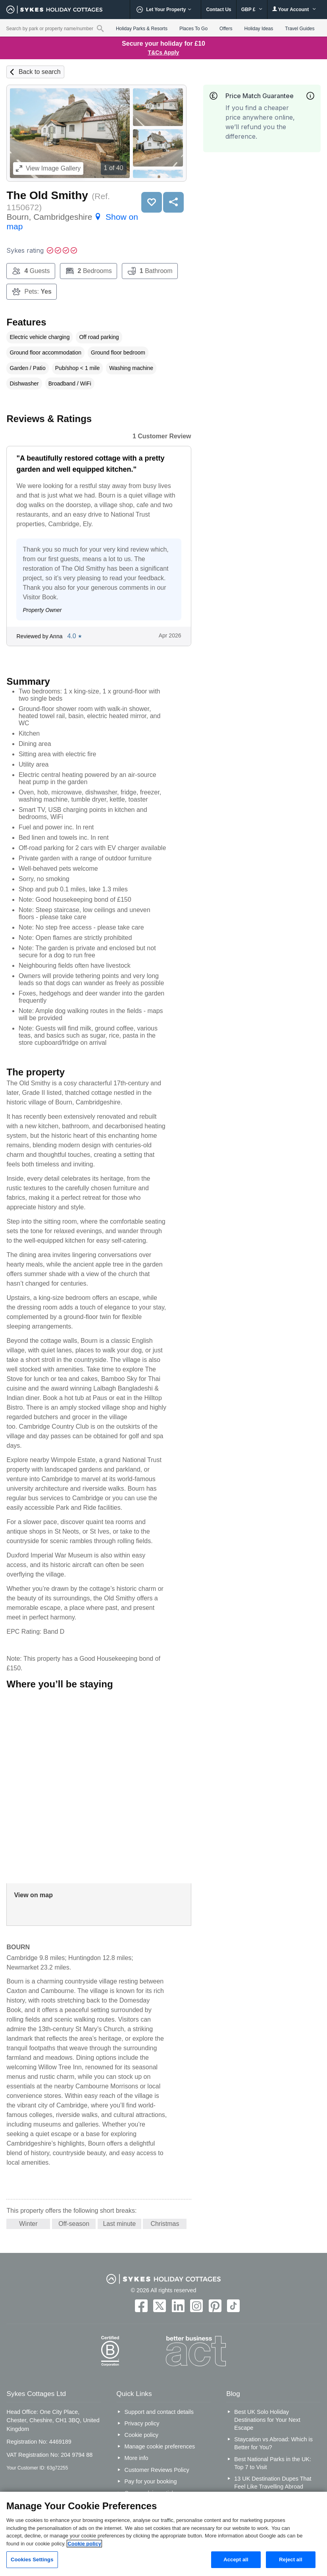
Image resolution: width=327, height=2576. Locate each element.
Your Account (294, 9)
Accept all (235, 2559)
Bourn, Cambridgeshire (72, 221)
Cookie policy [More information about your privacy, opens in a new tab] (84, 2544)
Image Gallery (48, 168)
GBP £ (251, 9)
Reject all (290, 2559)
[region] (163, 2534)
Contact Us (218, 9)
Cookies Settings (32, 2559)
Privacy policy (141, 2423)
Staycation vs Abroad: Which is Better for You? (273, 2443)
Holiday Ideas (258, 28)
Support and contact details (158, 2412)
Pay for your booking (150, 2481)
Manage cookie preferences (159, 2446)
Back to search (40, 71)
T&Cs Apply (163, 52)
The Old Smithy (47, 195)
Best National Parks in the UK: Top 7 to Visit (272, 2463)
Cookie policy (141, 2435)
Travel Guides (299, 28)
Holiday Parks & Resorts (141, 28)
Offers (225, 28)
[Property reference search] (100, 28)
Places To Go (193, 28)
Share (173, 202)
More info (136, 2458)
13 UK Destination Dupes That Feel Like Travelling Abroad (272, 2482)
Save (151, 202)
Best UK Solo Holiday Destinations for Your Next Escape (267, 2420)
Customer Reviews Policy (156, 2470)
